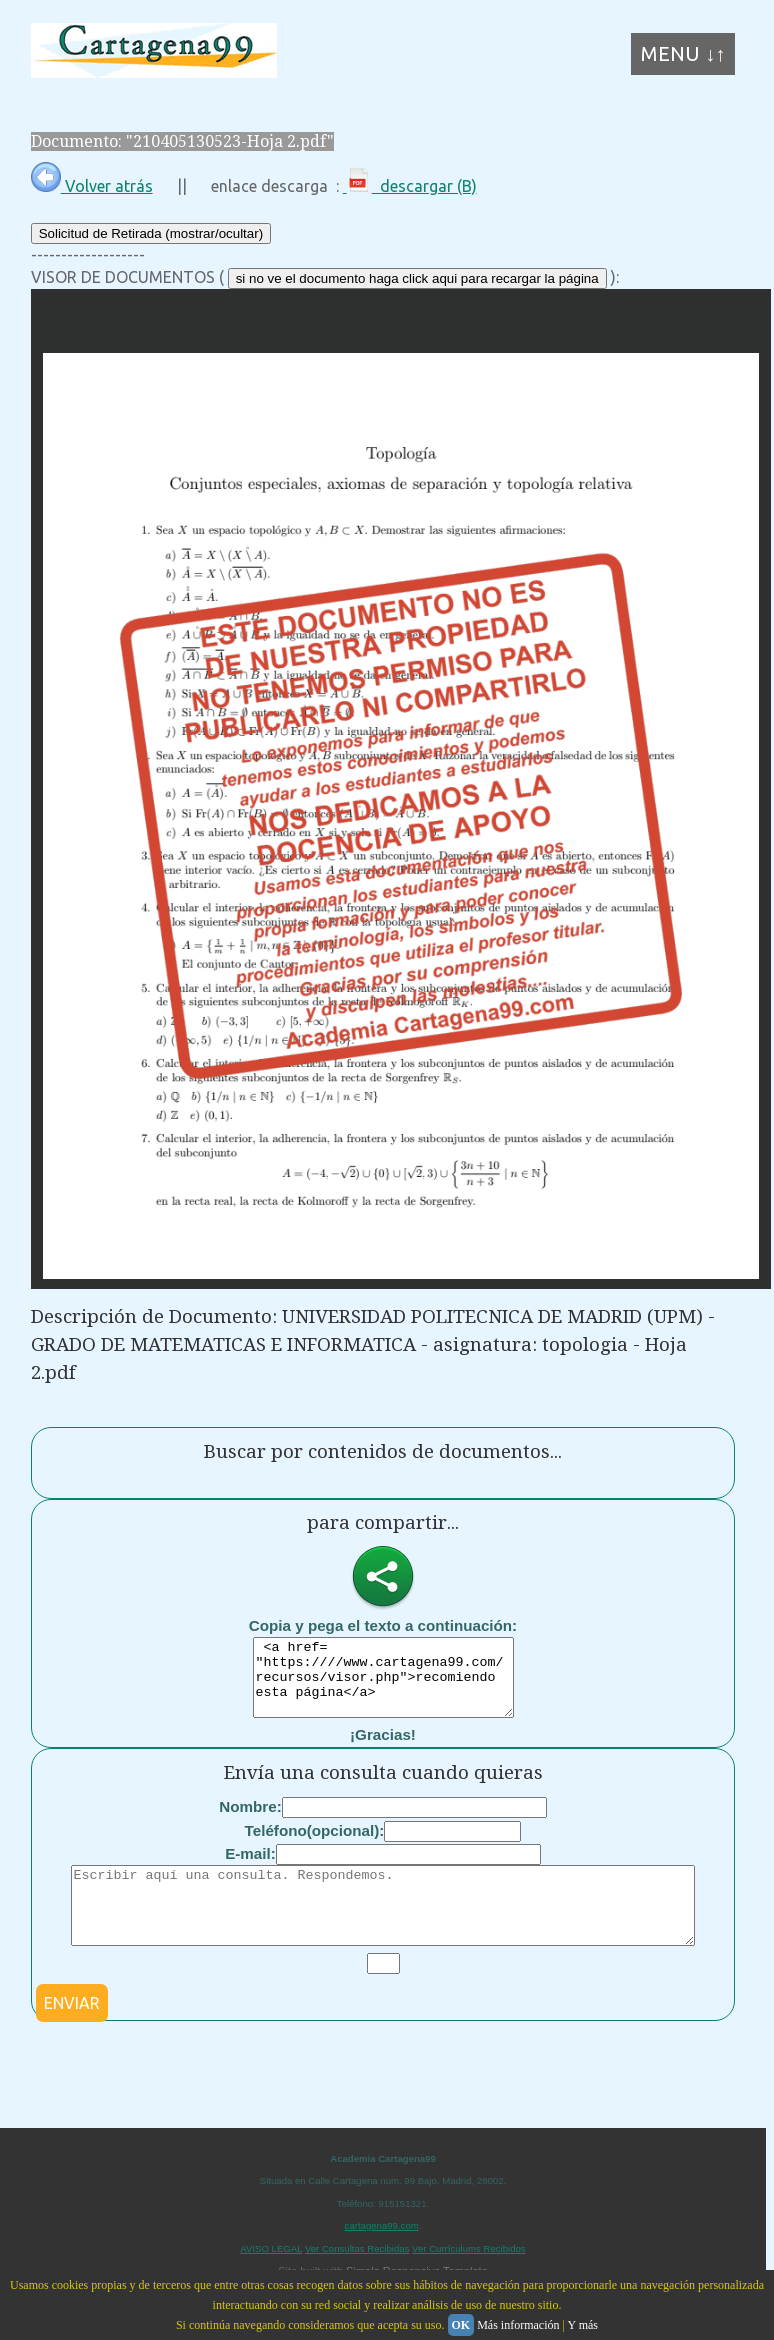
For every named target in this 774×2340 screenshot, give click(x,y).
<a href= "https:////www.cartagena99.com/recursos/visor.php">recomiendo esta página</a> (383, 1685)
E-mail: (250, 1868)
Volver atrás (92, 186)
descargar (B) (410, 186)
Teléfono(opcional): (315, 1845)
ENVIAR (72, 2033)
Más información (518, 2325)
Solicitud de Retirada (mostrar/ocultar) (151, 233)
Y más (582, 2325)
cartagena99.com (382, 2255)
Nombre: (250, 1821)
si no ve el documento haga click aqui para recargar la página (417, 278)
